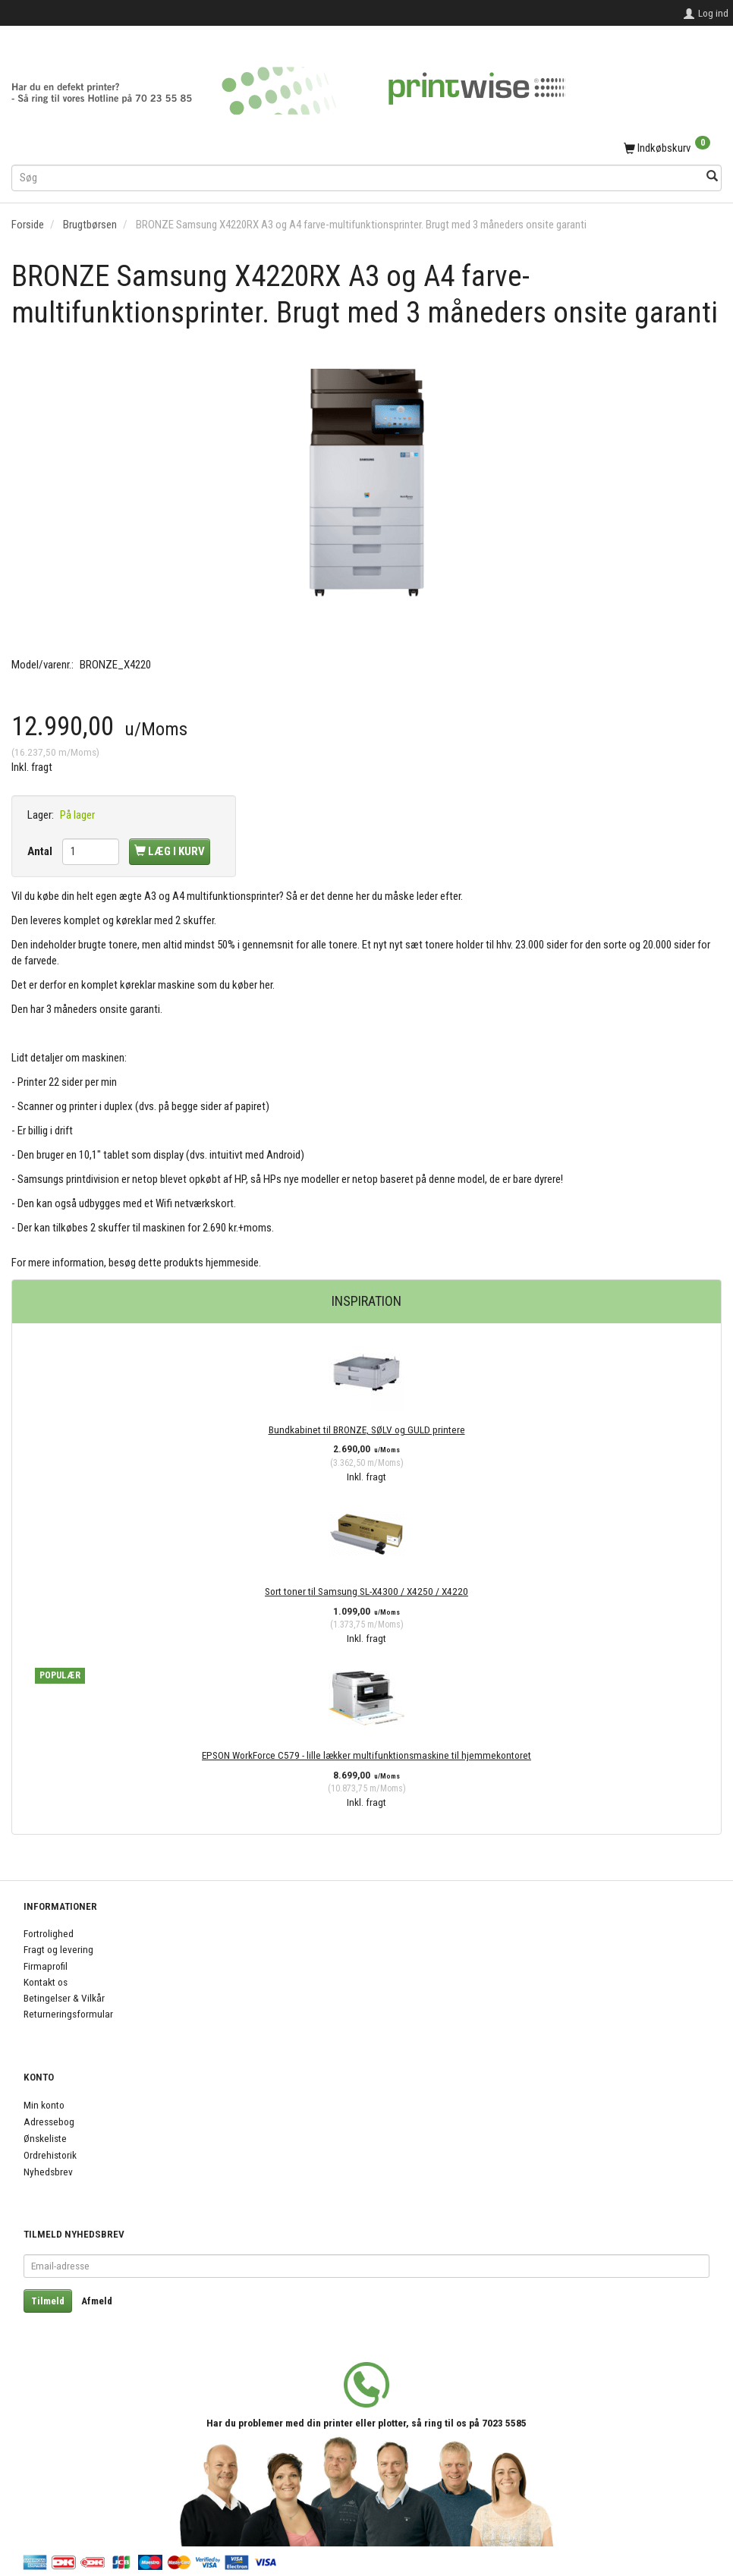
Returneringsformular (68, 2014)
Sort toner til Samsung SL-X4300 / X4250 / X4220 (366, 1591)
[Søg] (712, 177)
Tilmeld (47, 2301)
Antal (41, 851)
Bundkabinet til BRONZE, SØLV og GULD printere (367, 1429)
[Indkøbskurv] (366, 149)
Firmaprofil (46, 1966)
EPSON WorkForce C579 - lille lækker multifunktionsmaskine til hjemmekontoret (366, 1755)
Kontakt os (46, 1982)
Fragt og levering (58, 1949)
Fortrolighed (49, 1933)
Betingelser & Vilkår (64, 1998)
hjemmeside (232, 1262)
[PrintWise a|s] (288, 85)
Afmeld (96, 2301)
